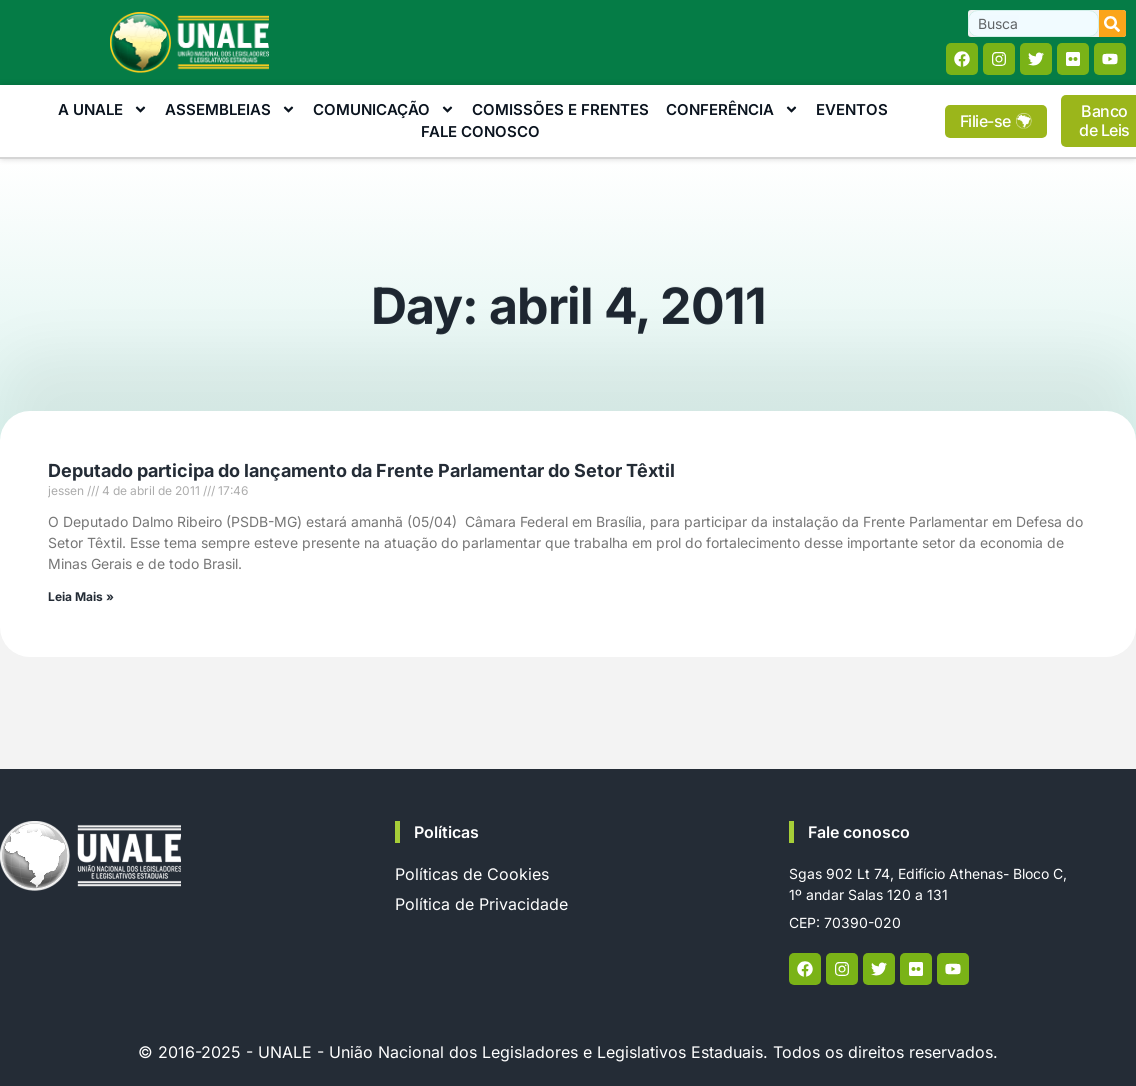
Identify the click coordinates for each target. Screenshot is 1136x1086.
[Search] (1112, 23)
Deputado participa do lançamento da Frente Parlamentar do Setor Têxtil (361, 470)
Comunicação (384, 110)
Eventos (852, 109)
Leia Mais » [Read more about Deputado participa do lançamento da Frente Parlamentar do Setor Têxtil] (81, 596)
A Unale (103, 110)
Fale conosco (859, 832)
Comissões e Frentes (560, 109)
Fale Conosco (480, 131)
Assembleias (230, 110)
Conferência (732, 110)
